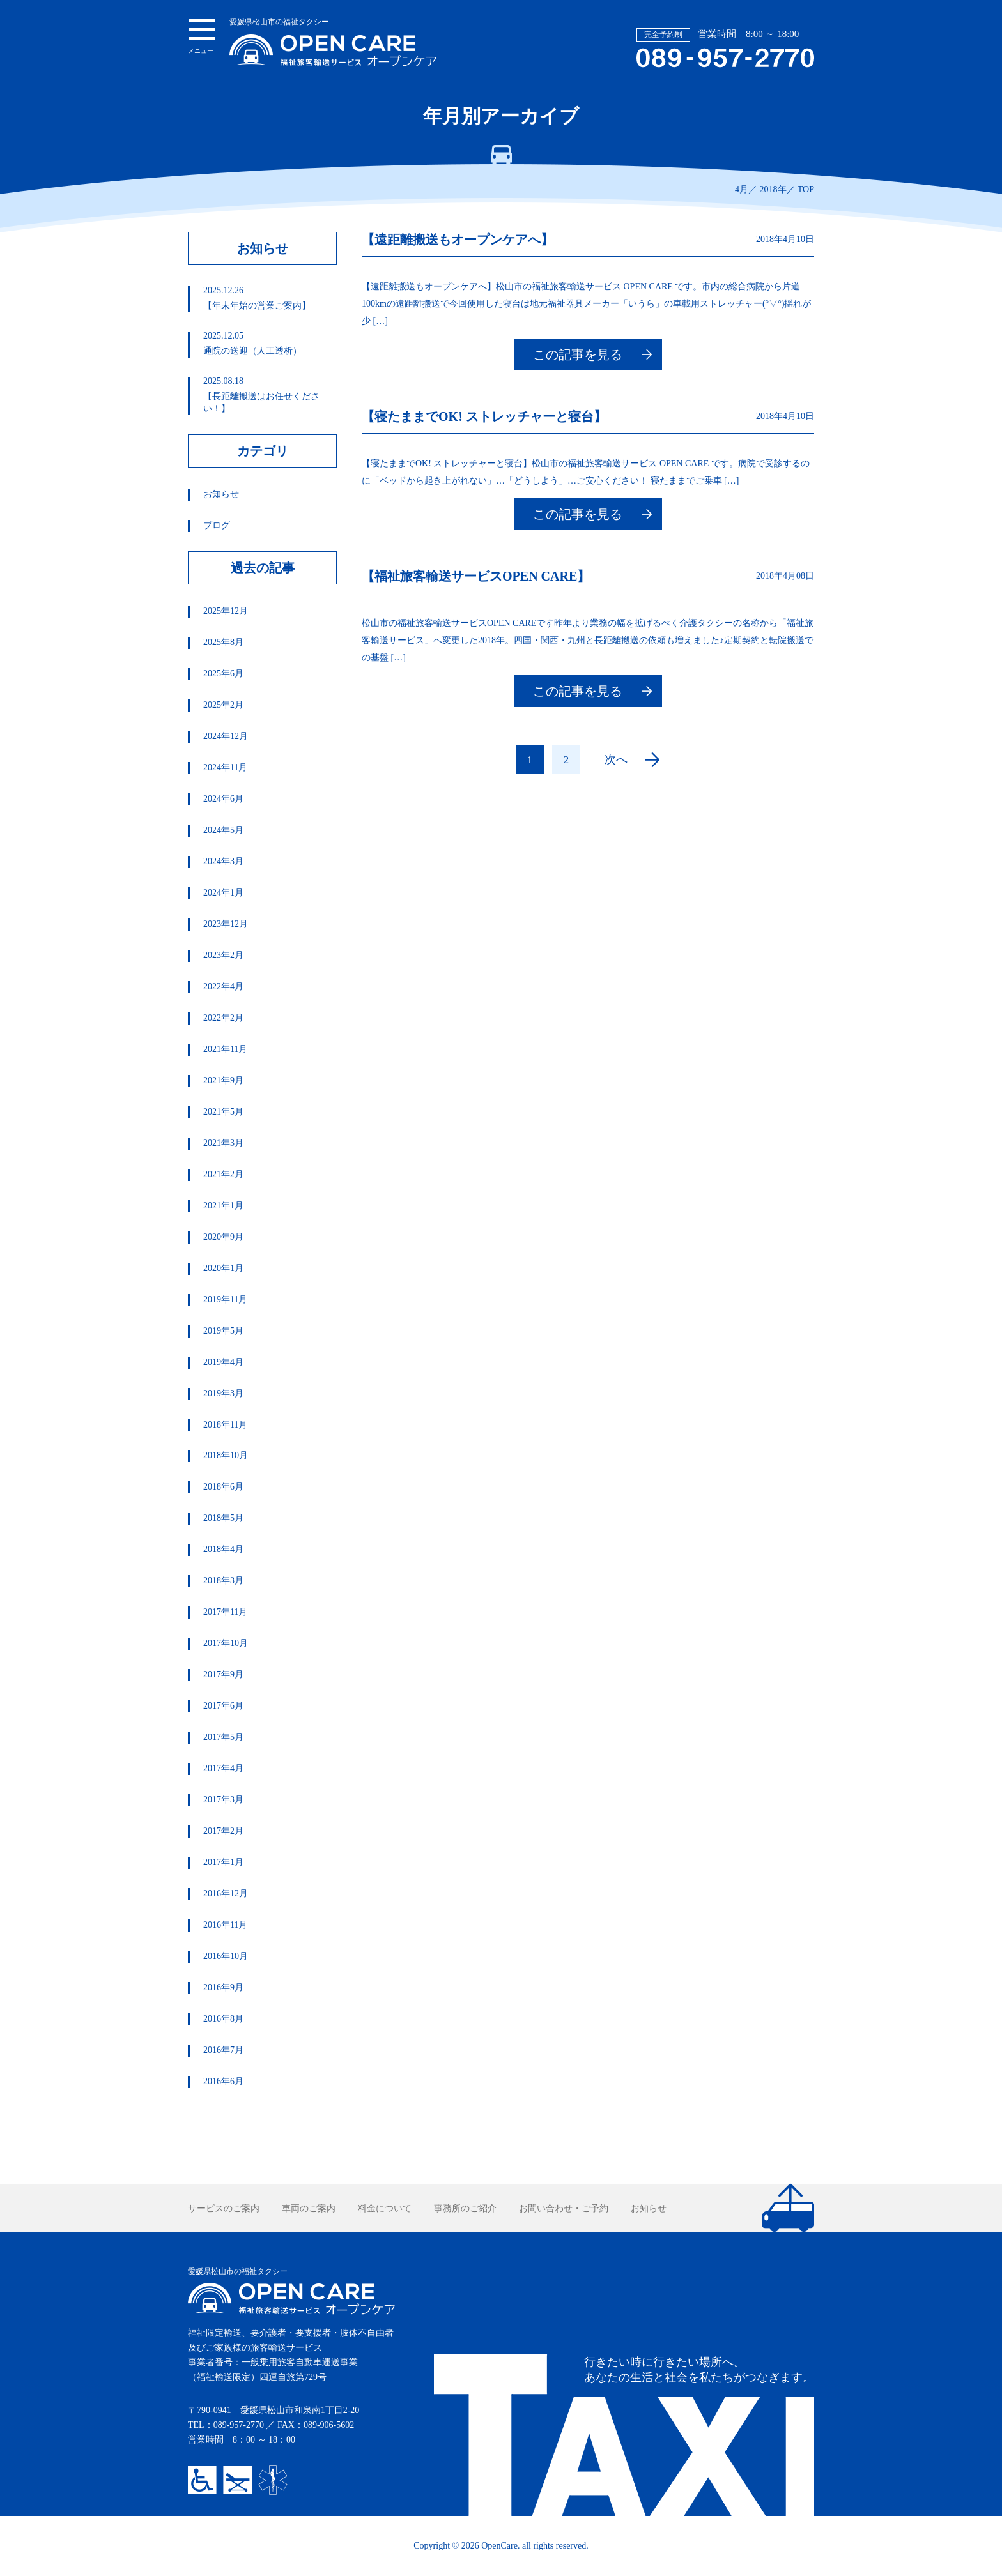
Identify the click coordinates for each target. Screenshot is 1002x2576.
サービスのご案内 (223, 2208)
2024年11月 (225, 767)
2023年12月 (225, 924)
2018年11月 (225, 1424)
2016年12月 (225, 1893)
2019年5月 (223, 1331)
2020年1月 (223, 1268)
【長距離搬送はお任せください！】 (269, 395)
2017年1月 (223, 1862)
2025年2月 (223, 705)
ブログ (216, 525)
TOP (806, 189)
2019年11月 (225, 1299)
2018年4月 (223, 1549)
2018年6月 (223, 1486)
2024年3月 (223, 861)
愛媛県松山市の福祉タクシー (332, 42)
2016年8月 (223, 2018)
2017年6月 (223, 1706)
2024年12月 (225, 736)
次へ (616, 759)
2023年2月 (223, 955)
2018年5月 (223, 1518)
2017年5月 (223, 1737)
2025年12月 (225, 611)
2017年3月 (223, 1799)
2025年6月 (223, 673)
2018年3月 (223, 1580)
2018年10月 (225, 1455)
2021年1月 (223, 1205)
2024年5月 (223, 830)
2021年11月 (225, 1049)
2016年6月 (223, 2081)
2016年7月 (223, 2050)
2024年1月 (223, 892)
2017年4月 (223, 1768)
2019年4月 (223, 1362)
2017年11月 (225, 1612)
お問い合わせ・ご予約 (563, 2208)
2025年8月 (223, 642)
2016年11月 (225, 1925)
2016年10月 (225, 1956)
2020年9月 (223, 1237)
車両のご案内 (308, 2208)
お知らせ (221, 494)
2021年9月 (223, 1080)
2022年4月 (223, 986)
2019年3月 (223, 1393)
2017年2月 (223, 1831)
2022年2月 (223, 1018)
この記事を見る (577, 354)
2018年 (773, 189)
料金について (385, 2208)
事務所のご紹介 (465, 2208)
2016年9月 (223, 1987)
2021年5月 (223, 1112)
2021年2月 (223, 1174)
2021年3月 (223, 1143)
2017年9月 (223, 1674)
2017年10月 (225, 1643)
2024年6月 (223, 799)
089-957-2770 (238, 2425)
